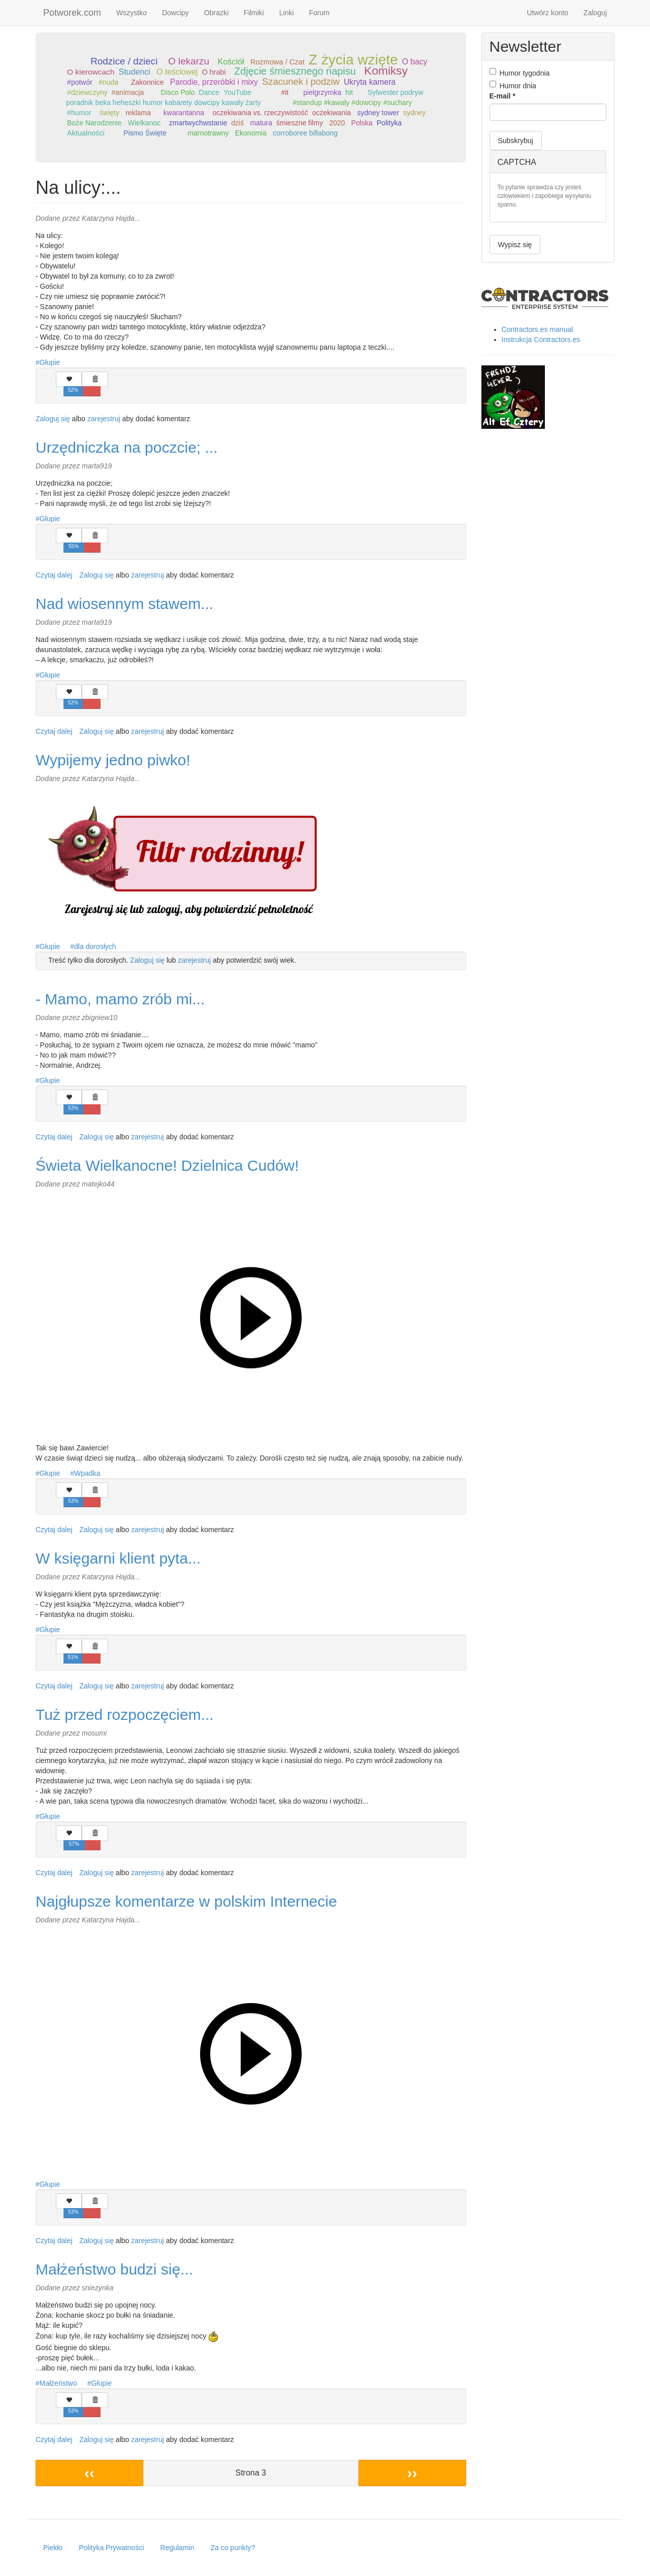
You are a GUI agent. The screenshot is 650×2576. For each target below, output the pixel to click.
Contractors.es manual (537, 329)
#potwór (79, 82)
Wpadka (87, 1473)
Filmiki (254, 13)
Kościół (230, 61)
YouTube (237, 92)
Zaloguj (595, 13)
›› (412, 2472)
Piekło (52, 2548)
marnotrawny (208, 133)
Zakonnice (147, 82)
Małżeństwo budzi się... (114, 2269)
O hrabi (213, 72)
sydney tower (378, 113)
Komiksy (386, 70)
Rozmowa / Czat (277, 62)
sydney (414, 113)
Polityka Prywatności (111, 2548)
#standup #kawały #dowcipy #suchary (352, 102)
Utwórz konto (547, 13)
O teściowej (177, 71)
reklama (138, 113)
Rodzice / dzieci (123, 61)
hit (349, 92)
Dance (209, 92)
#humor (79, 113)
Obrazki (216, 13)
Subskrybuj (515, 141)
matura (261, 123)
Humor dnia (513, 85)
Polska (362, 123)
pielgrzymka (322, 92)
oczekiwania (331, 113)
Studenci (134, 71)
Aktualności (86, 133)
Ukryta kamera (370, 82)
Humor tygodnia (520, 72)
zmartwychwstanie (198, 123)
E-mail (502, 96)
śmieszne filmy (299, 123)
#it (284, 92)
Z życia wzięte (353, 59)
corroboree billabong (305, 133)
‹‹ (89, 2472)
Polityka (389, 123)
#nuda (108, 82)
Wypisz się (515, 245)
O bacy (415, 61)
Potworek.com (72, 13)
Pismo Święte (145, 133)
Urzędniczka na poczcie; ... (127, 447)
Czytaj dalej (54, 575)
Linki (286, 13)
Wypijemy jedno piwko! (113, 760)
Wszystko (131, 13)
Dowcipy (175, 13)
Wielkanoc (144, 123)
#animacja (128, 92)
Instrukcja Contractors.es (541, 339)
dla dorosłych (95, 946)
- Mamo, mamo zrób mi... (120, 999)
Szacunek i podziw (301, 81)
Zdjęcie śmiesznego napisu (295, 71)
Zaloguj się (53, 419)
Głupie (50, 362)
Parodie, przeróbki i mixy (214, 82)
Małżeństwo (58, 2383)
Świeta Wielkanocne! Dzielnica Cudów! (167, 1165)
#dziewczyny (87, 92)
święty (109, 113)
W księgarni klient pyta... (118, 1558)
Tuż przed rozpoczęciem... (125, 1714)
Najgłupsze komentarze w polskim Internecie (186, 1901)
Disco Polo (178, 92)
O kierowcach (90, 71)
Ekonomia (251, 133)
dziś (237, 123)
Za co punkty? (232, 2548)
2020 (337, 123)
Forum (319, 13)
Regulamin (177, 2548)
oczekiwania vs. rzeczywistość (260, 113)
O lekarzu (188, 61)
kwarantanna (184, 113)
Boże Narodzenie (94, 123)
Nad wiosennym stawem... (124, 603)
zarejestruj (103, 419)
